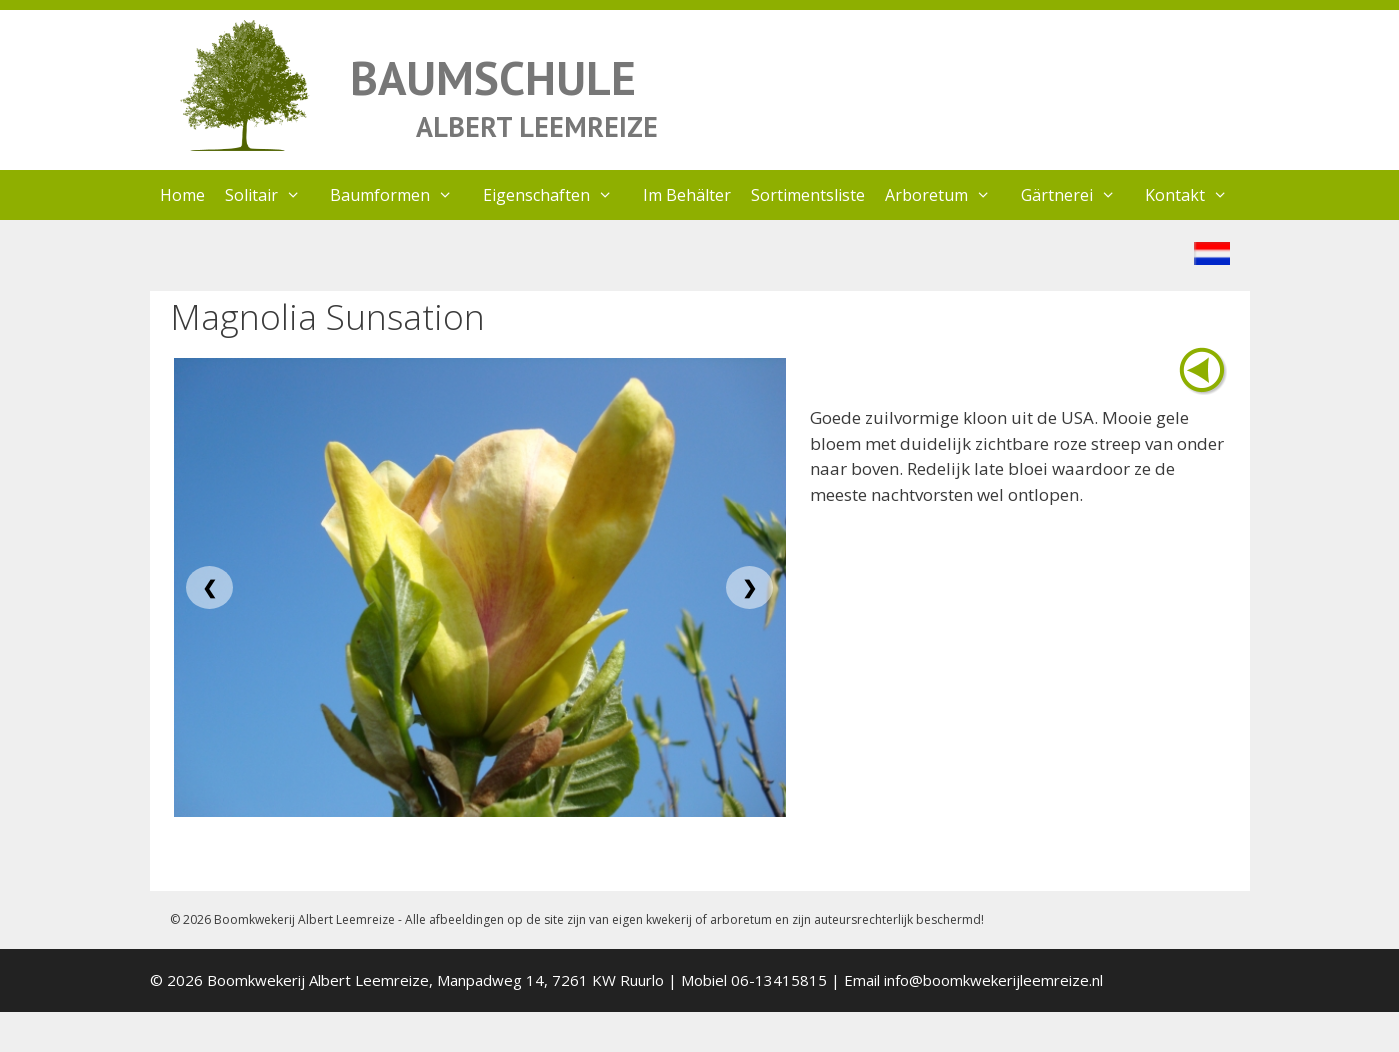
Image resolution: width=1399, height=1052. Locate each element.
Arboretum (948, 195)
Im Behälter (687, 195)
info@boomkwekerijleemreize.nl (993, 980)
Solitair (273, 195)
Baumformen (401, 195)
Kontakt (1196, 195)
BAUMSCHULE (493, 77)
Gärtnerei (1078, 195)
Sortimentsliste (808, 195)
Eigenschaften (558, 195)
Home (182, 195)
